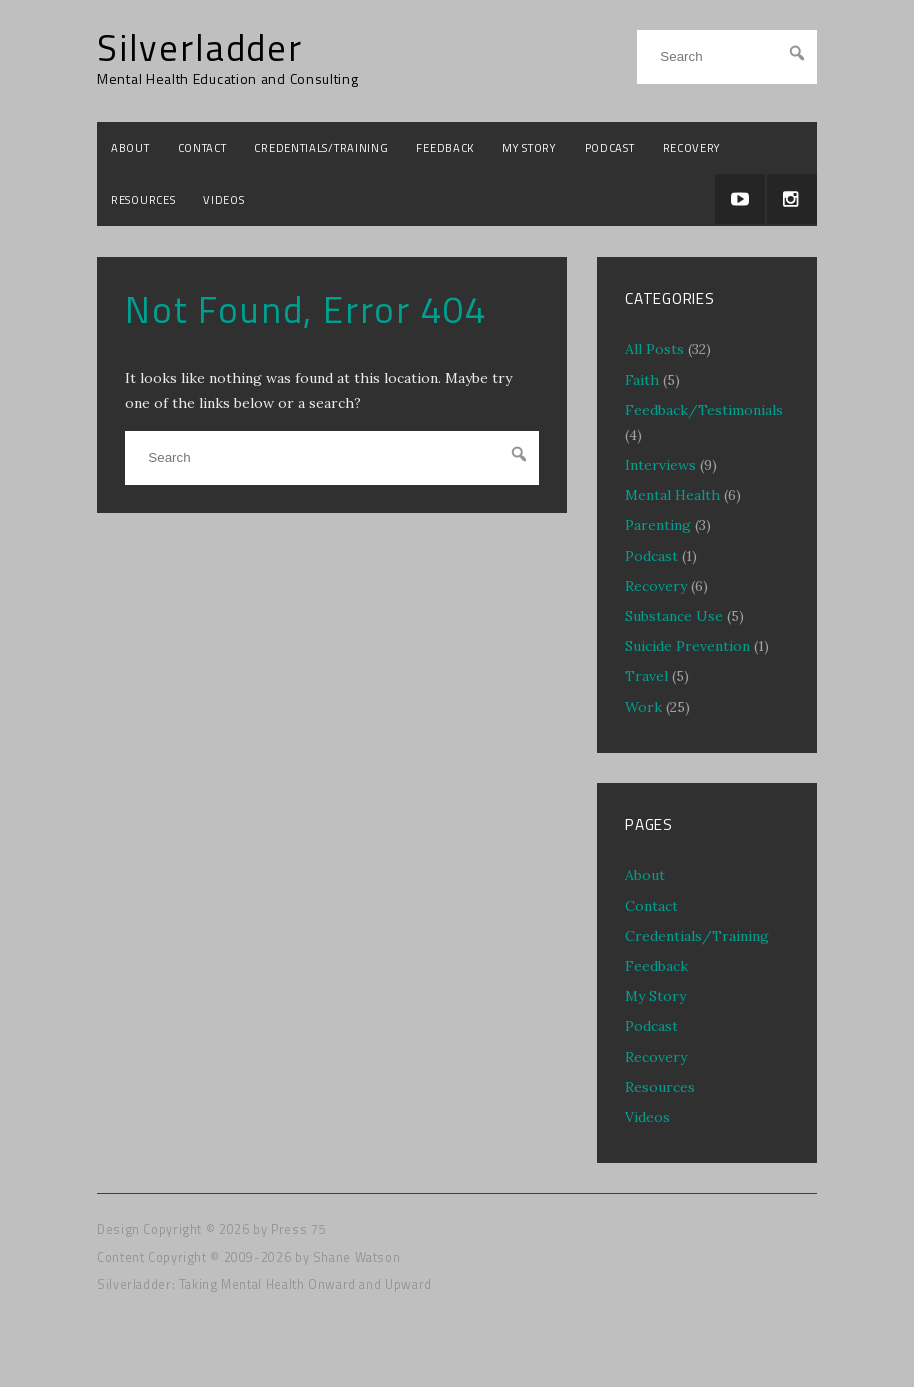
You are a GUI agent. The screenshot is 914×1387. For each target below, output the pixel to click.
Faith (642, 380)
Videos (223, 199)
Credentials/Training (321, 147)
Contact (202, 147)
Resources (143, 199)
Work (643, 707)
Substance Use (674, 616)
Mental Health (672, 495)
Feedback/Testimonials (704, 410)
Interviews (660, 465)
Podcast (610, 147)
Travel (646, 676)
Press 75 (298, 1229)
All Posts (654, 349)
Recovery (692, 147)
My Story (529, 147)
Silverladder (200, 48)
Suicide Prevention (687, 646)
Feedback (445, 147)
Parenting (658, 525)
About (130, 147)
